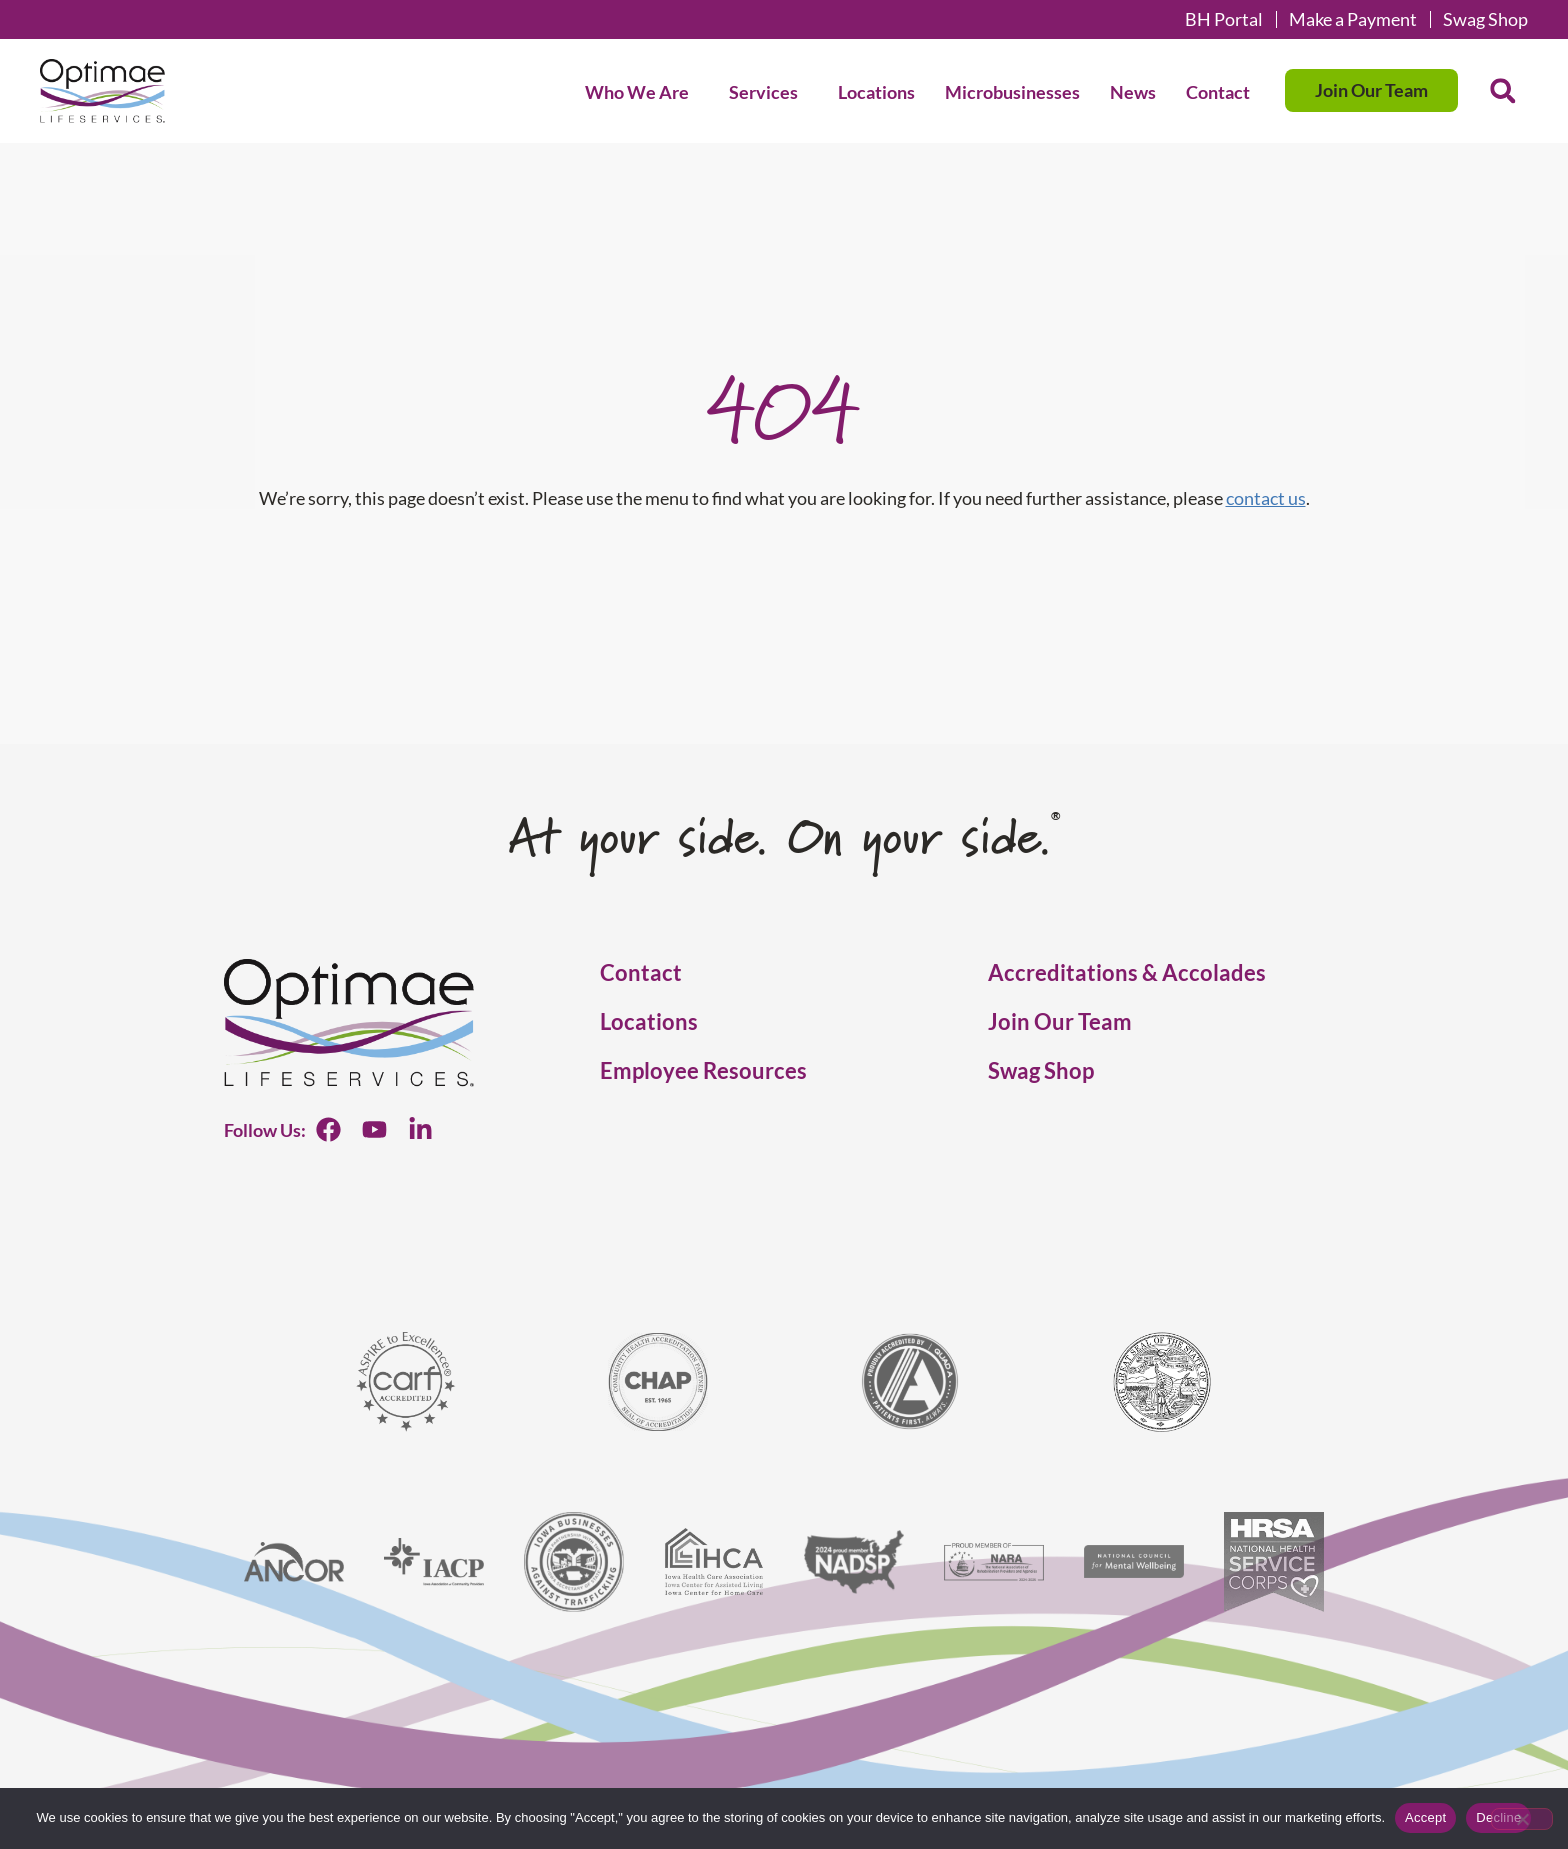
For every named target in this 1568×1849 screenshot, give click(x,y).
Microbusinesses (1012, 92)
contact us (1266, 498)
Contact (1218, 92)
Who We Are (642, 92)
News (1133, 92)
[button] (1503, 91)
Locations (876, 92)
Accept (1425, 1817)
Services (768, 92)
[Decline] (1522, 1819)
